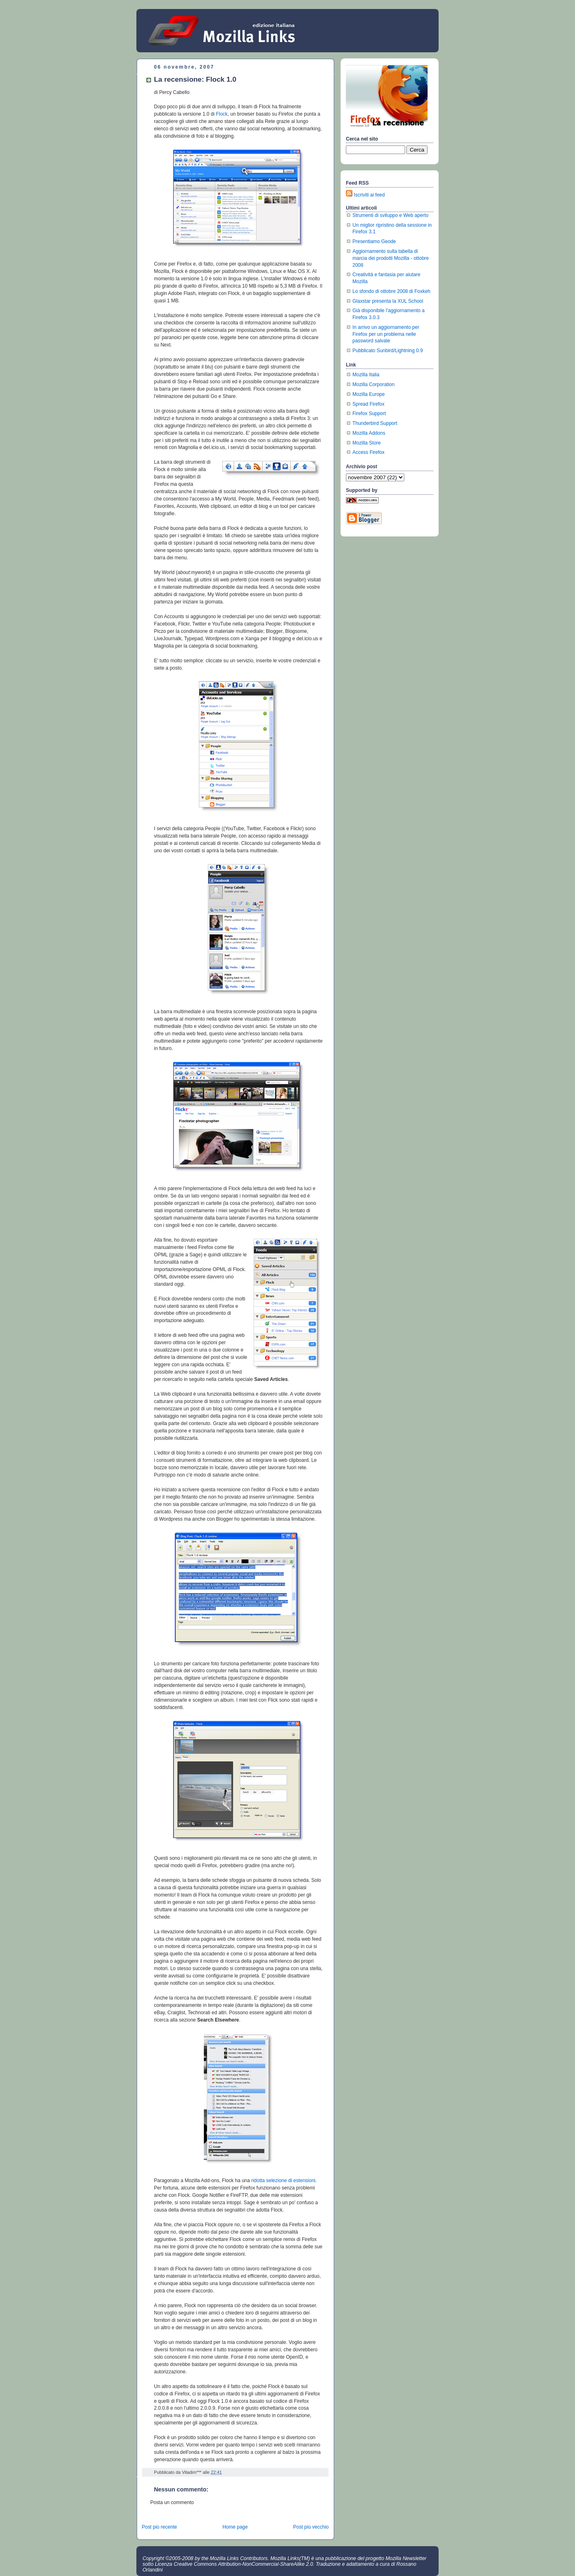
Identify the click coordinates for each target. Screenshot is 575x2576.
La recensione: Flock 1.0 (195, 79)
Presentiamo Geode (374, 241)
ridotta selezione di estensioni (283, 2180)
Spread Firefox (368, 404)
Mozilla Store (366, 443)
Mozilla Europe (368, 394)
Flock (222, 114)
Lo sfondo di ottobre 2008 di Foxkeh (391, 291)
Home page (235, 2527)
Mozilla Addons (369, 433)
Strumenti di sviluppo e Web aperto (390, 215)
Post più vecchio (311, 2527)
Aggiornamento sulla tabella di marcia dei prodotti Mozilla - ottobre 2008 (390, 258)
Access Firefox (368, 452)
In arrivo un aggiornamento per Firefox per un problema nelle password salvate (385, 334)
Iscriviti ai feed (369, 195)
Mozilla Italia (365, 375)
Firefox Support (369, 413)
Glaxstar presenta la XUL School (387, 301)
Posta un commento (172, 2502)
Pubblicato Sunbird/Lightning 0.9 (387, 350)
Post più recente (159, 2527)
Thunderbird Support (374, 423)
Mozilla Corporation (373, 384)
